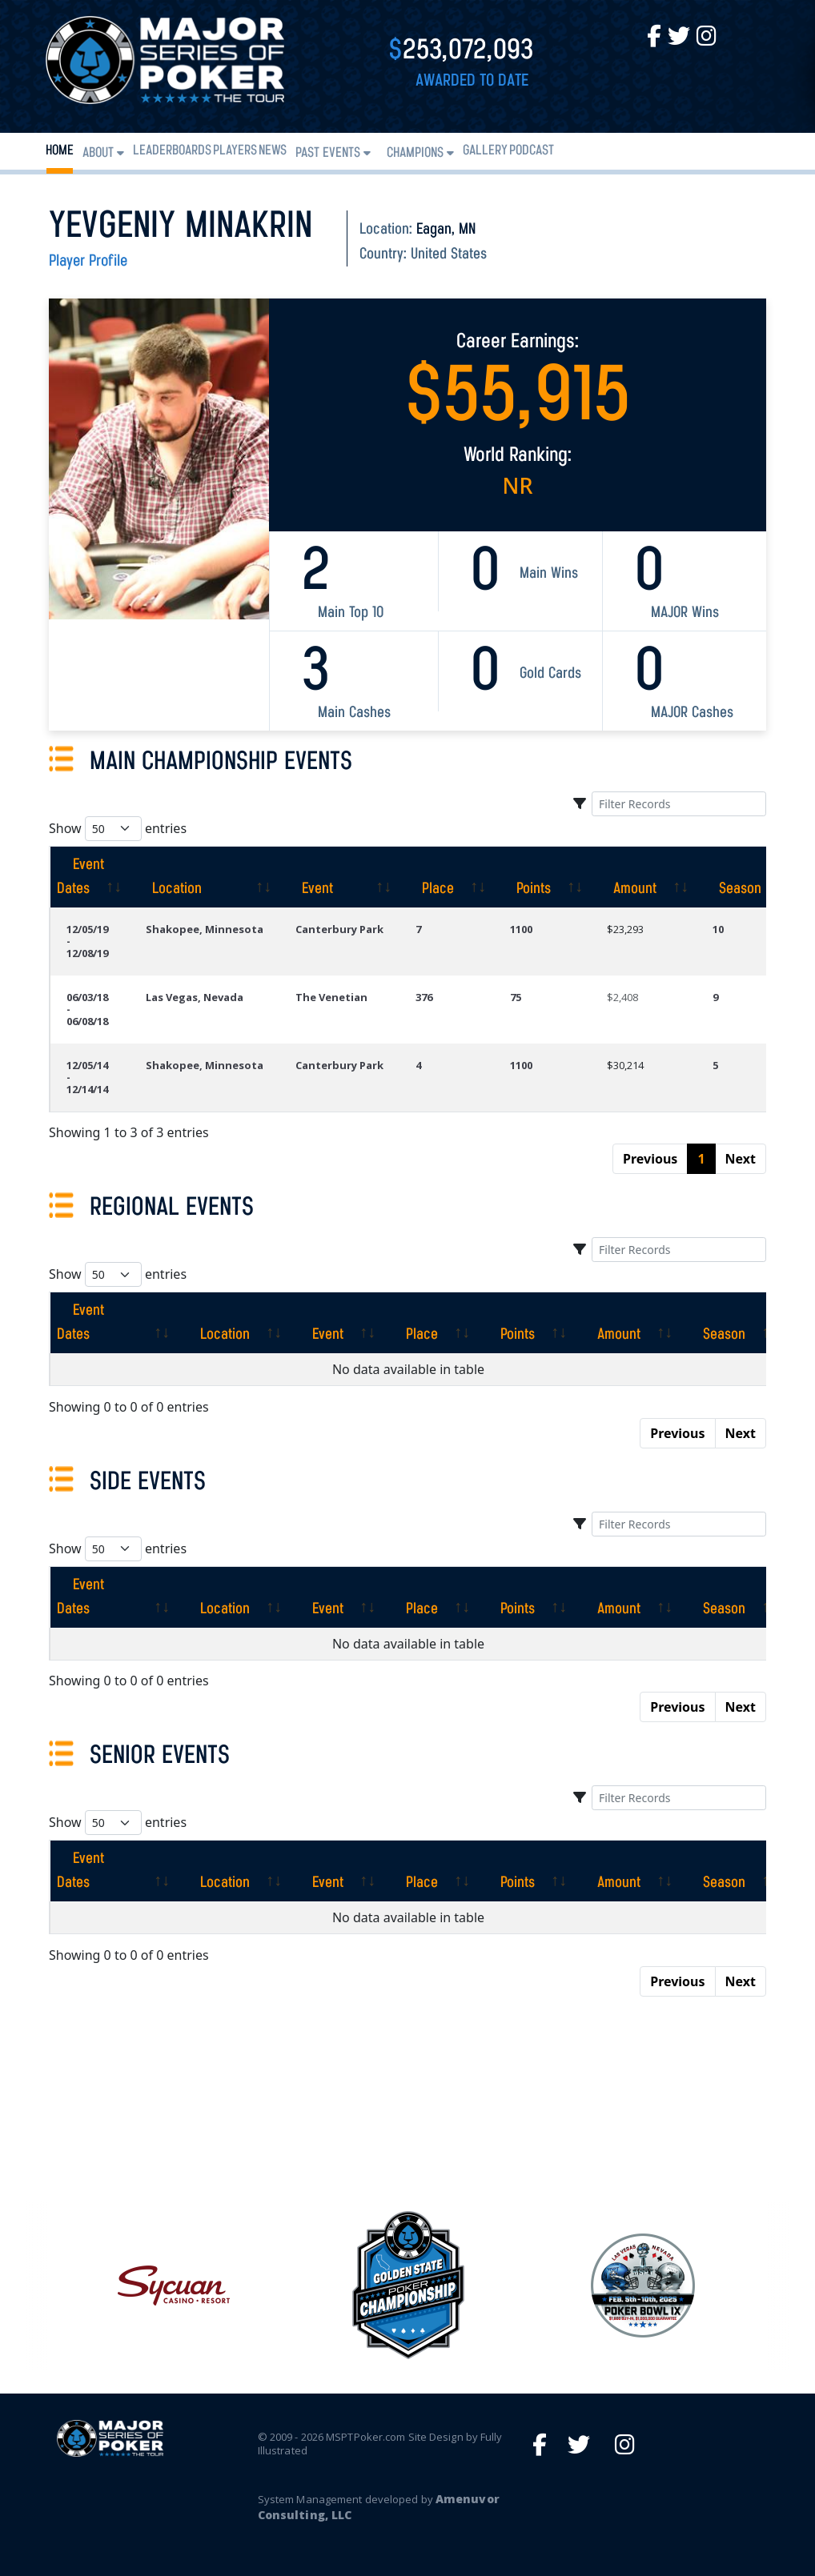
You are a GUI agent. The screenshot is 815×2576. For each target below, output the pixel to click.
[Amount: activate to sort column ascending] (644, 877)
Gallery (485, 150)
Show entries (118, 828)
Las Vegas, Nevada (194, 997)
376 (424, 997)
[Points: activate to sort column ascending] (542, 877)
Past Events (327, 153)
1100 (521, 929)
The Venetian (331, 997)
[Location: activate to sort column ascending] (204, 877)
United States (449, 254)
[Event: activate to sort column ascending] (339, 877)
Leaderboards (172, 150)
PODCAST (531, 150)
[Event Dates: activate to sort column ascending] (90, 877)
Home (60, 150)
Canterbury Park (339, 929)
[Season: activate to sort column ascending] (749, 877)
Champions (415, 153)
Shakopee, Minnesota (204, 929)
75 (515, 997)
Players (235, 150)
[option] (408, 2286)
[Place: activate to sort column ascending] (446, 877)
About (98, 153)
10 (718, 929)
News (273, 150)
